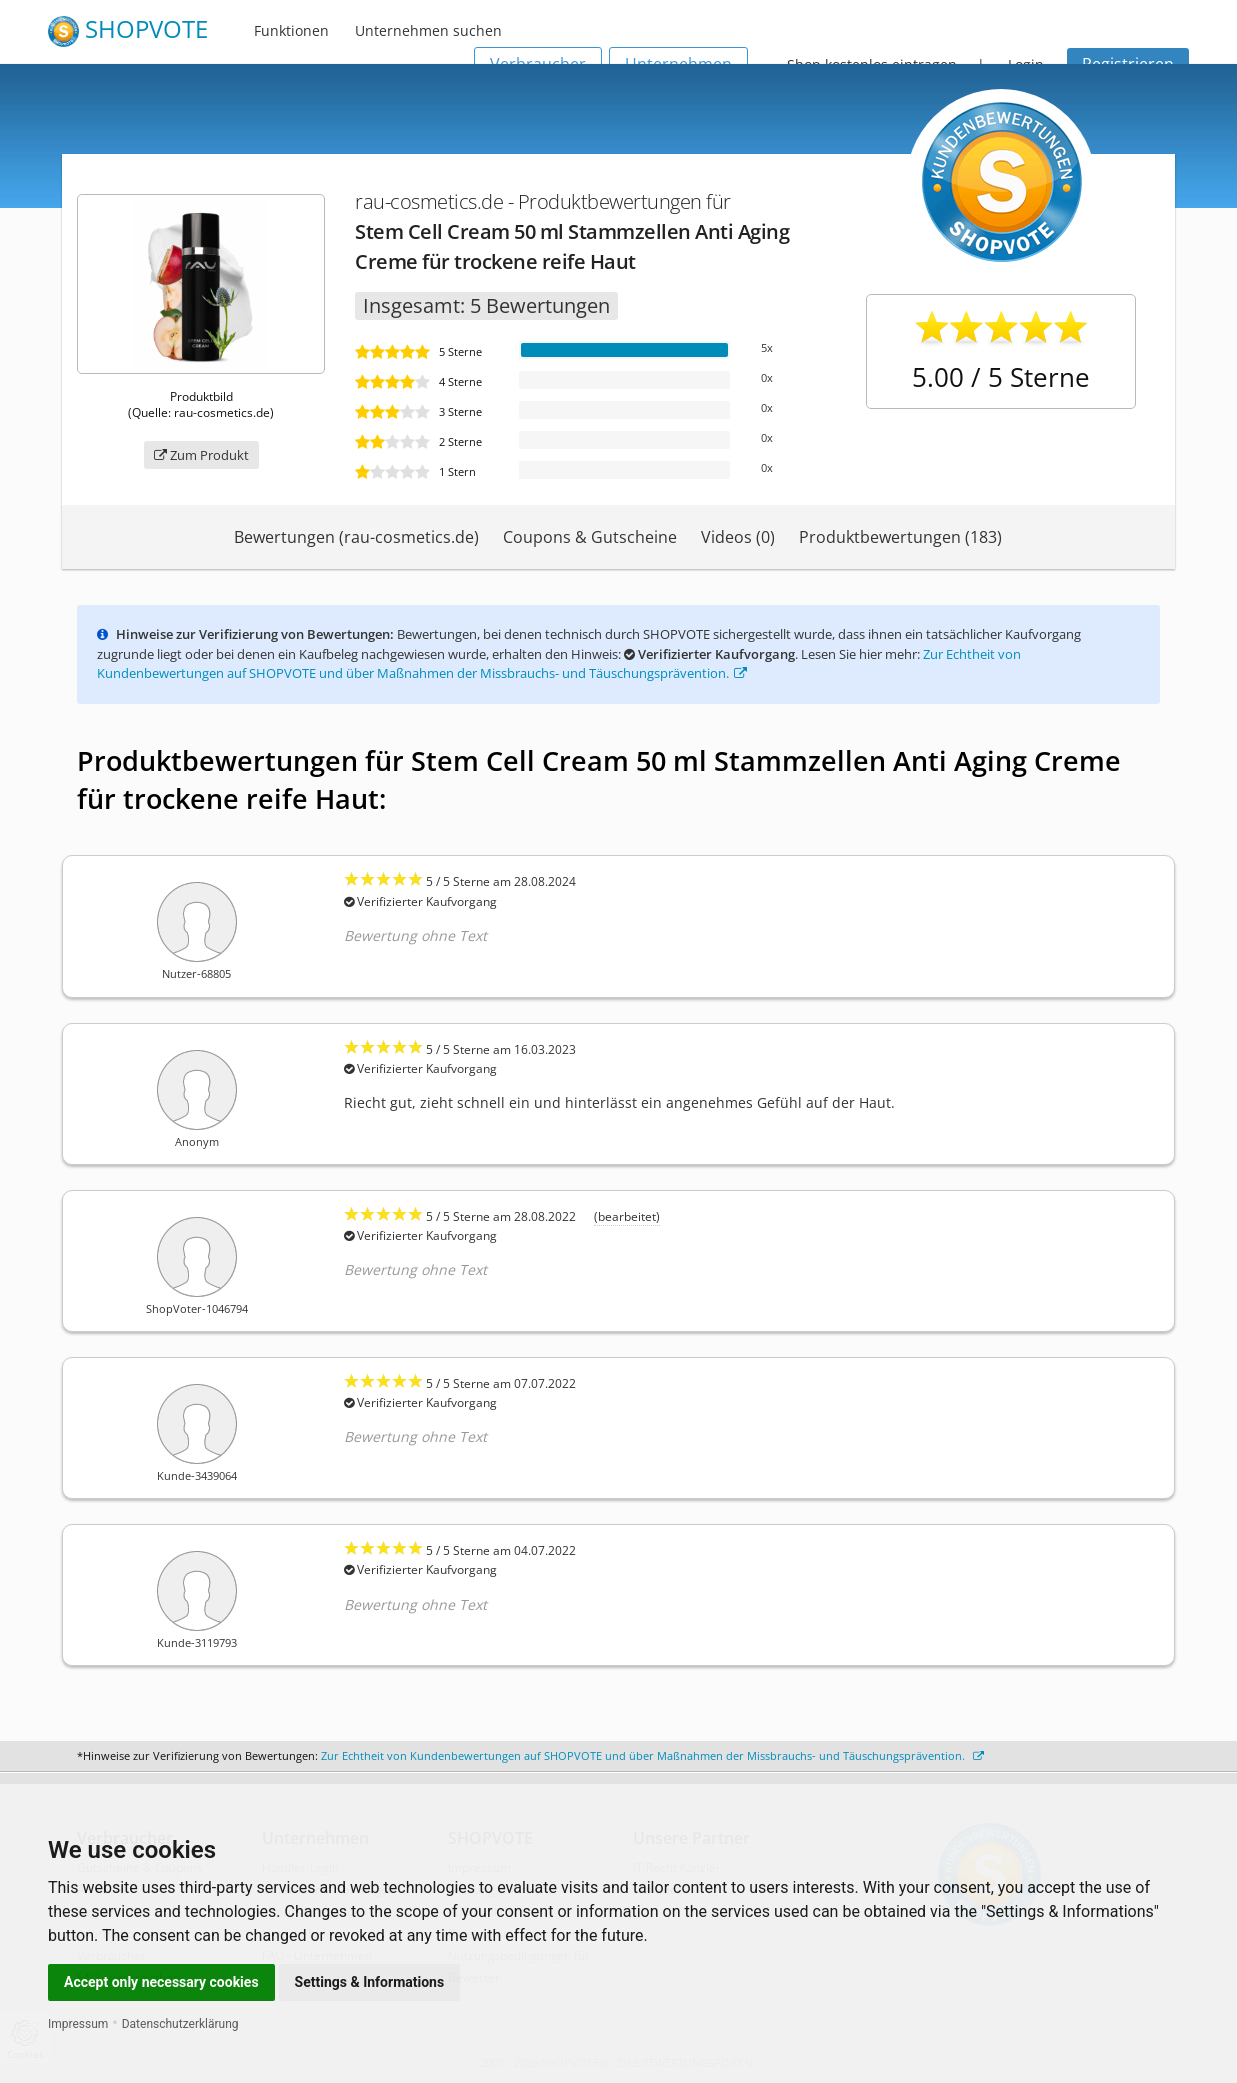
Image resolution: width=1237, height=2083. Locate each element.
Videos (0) (738, 537)
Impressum (78, 2024)
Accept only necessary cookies (161, 1982)
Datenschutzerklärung (180, 2024)
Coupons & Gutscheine (590, 537)
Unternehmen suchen (428, 30)
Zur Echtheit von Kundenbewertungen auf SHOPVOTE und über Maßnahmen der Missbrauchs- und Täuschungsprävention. (559, 664)
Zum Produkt (201, 455)
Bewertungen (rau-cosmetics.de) (356, 537)
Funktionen (291, 30)
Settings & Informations (370, 1982)
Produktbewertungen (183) (900, 537)
